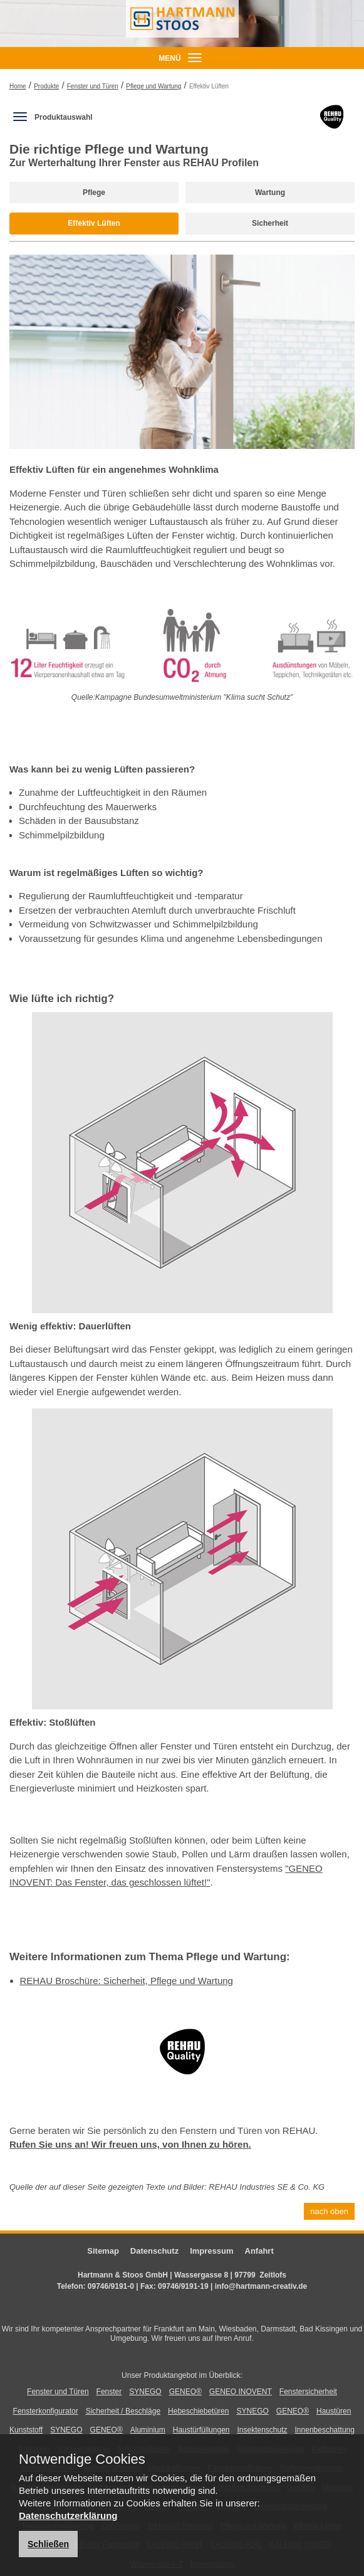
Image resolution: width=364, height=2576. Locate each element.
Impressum (211, 2251)
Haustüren (333, 2411)
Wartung (270, 192)
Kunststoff (26, 2430)
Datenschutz (154, 2251)
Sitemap (103, 2251)
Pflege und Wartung (153, 86)
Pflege (94, 192)
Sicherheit (270, 223)
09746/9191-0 (111, 2286)
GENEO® (185, 2391)
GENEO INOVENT (240, 2391)
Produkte (46, 86)
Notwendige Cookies (82, 2459)
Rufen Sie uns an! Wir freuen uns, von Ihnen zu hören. (130, 2144)
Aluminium (147, 2430)
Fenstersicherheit (308, 2391)
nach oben (329, 2211)
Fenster (109, 2391)
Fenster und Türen (92, 86)
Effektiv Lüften (94, 223)
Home (17, 86)
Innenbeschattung (325, 2430)
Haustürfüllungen (201, 2430)
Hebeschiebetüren (198, 2411)
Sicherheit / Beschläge (123, 2411)
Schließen (48, 2544)
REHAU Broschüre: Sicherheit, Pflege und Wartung (126, 1980)
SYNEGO (145, 2391)
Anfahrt (259, 2251)
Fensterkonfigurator (45, 2411)
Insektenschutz (262, 2430)
